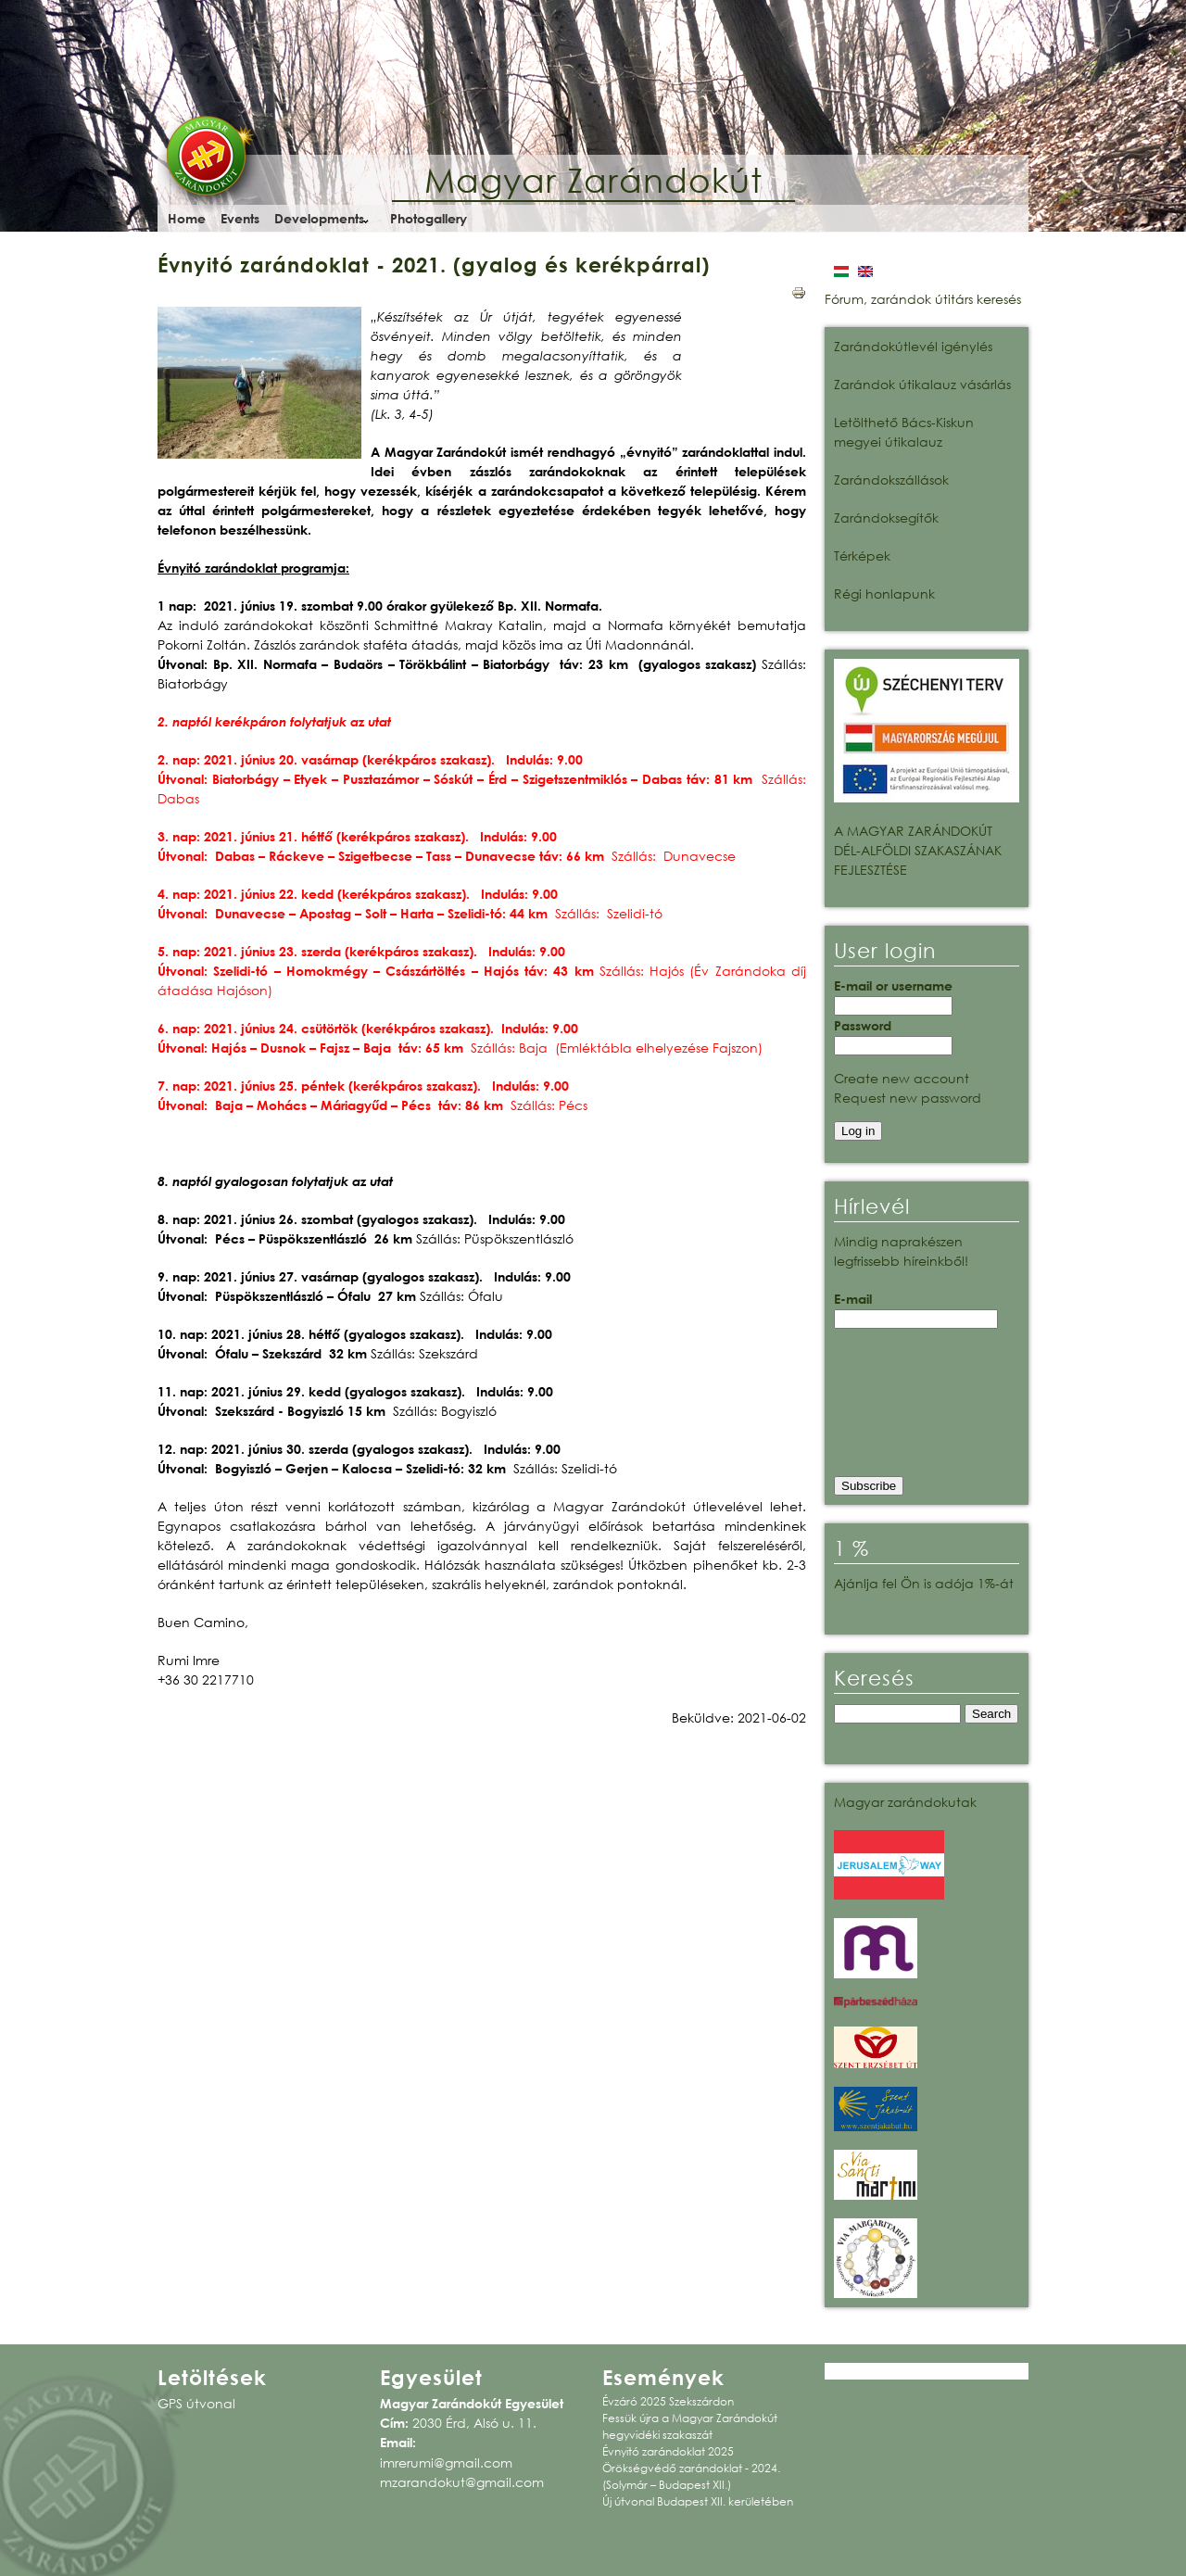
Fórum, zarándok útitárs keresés (923, 299)
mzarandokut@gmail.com (462, 2482)
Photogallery (428, 218)
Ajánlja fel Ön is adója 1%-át (924, 1583)
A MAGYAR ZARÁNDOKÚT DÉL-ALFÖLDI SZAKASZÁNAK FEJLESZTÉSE (918, 850)
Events (240, 218)
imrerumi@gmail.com (446, 2462)
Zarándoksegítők (886, 517)
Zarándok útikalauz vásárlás (922, 384)
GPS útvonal (196, 2403)
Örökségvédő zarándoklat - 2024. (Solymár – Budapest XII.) (691, 2476)
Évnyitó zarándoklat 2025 (668, 2451)
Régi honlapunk (884, 593)
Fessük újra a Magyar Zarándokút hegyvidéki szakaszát (689, 2426)
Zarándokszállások (891, 479)
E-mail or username (893, 985)
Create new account (901, 1078)
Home (187, 218)
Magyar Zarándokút (593, 179)
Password (862, 1025)
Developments (319, 218)
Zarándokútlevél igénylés (913, 346)
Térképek (862, 555)
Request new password (907, 1097)
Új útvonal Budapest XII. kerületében (697, 2501)
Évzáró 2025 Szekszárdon (668, 2401)
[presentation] (910, 1408)
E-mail (853, 1299)
